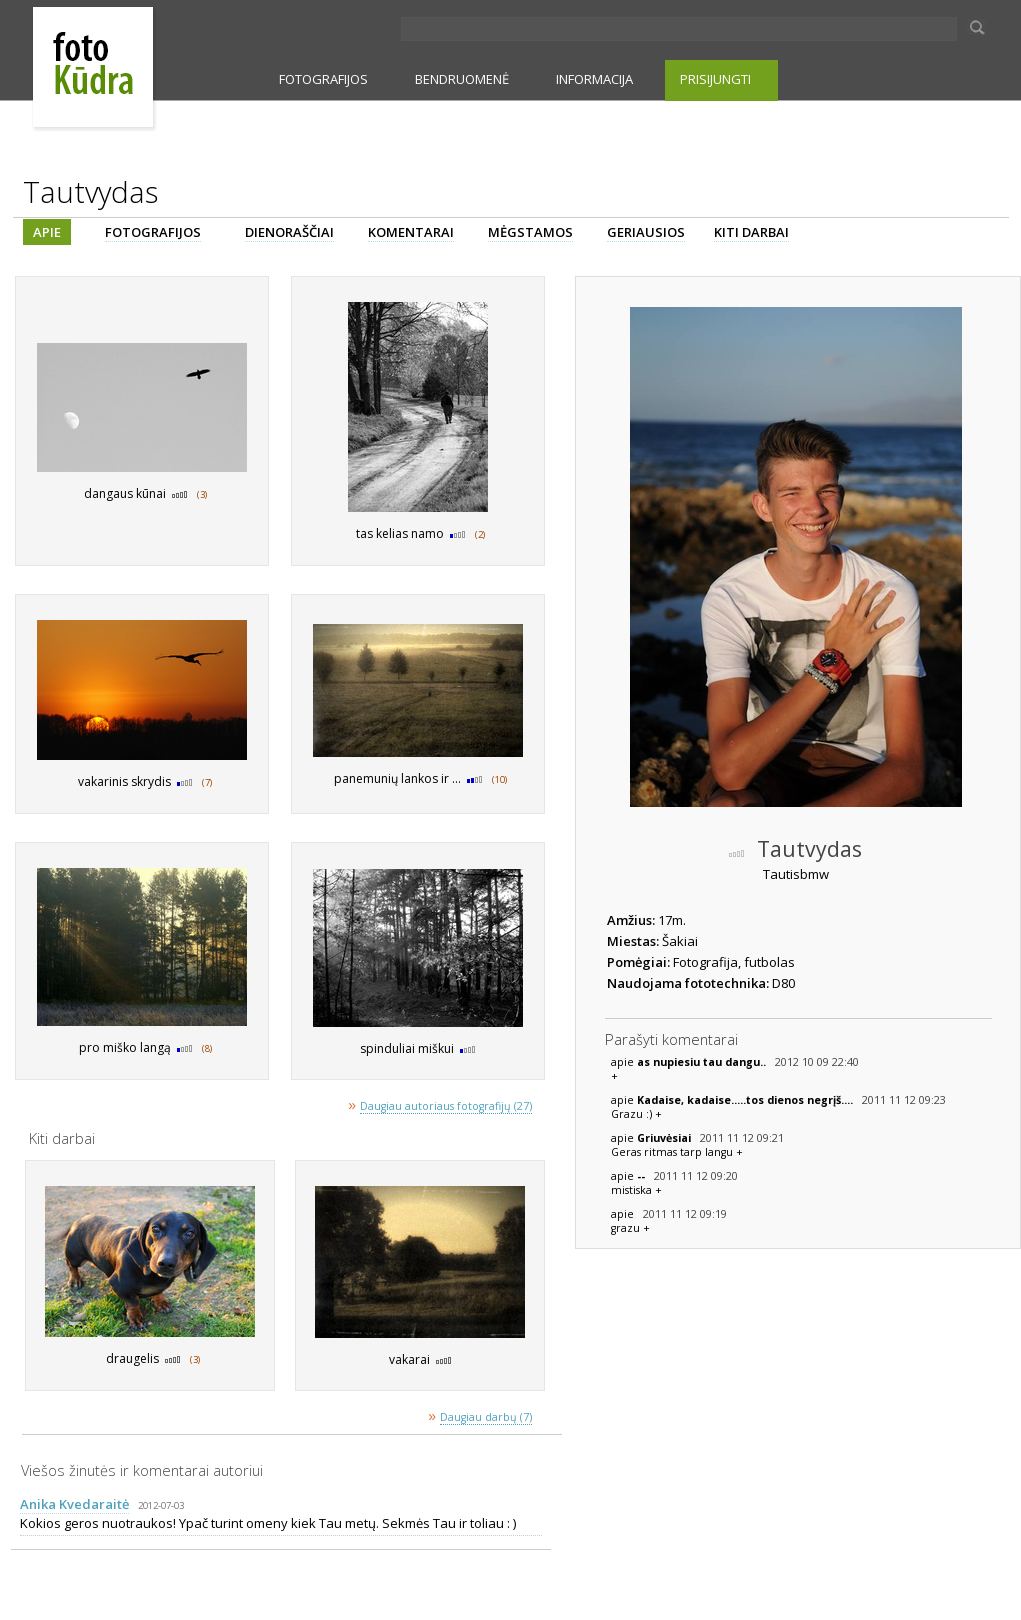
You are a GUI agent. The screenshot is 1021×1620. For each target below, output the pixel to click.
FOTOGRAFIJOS (323, 79)
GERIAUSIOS (646, 232)
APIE (47, 232)
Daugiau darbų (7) (486, 1417)
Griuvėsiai (665, 1138)
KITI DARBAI (751, 232)
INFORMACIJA (594, 79)
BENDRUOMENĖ (462, 79)
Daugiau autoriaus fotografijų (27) (446, 1106)
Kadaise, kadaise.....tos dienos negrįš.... (746, 1100)
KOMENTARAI (411, 232)
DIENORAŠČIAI (289, 232)
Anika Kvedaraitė (74, 1504)
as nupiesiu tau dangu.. (703, 1062)
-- (642, 1176)
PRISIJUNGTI (715, 79)
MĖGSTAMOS (530, 232)
